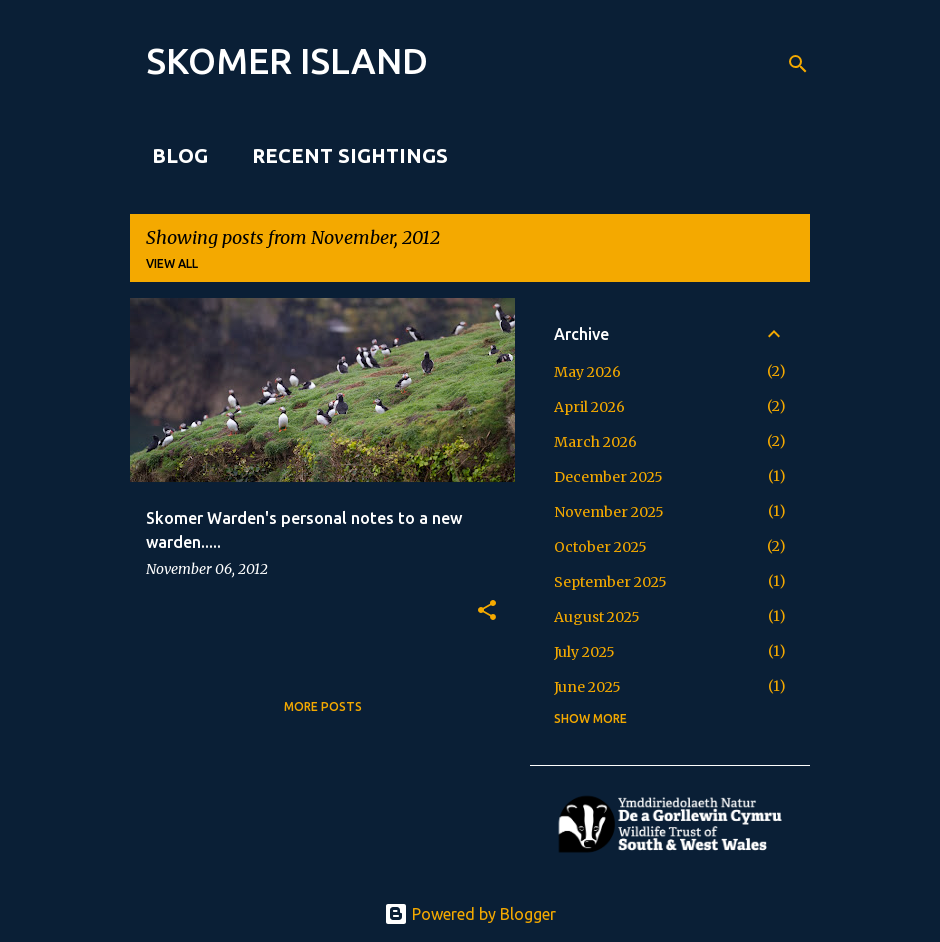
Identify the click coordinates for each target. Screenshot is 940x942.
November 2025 (609, 512)
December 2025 (608, 477)
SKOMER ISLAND (287, 60)
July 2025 (584, 652)
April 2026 (589, 407)
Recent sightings (344, 155)
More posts (323, 706)
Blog (174, 155)
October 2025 (600, 547)
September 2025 (610, 582)
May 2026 (587, 372)
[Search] (798, 64)
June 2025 (587, 687)
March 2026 (595, 442)
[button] (487, 611)
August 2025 (597, 617)
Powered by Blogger (470, 914)
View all (172, 263)
